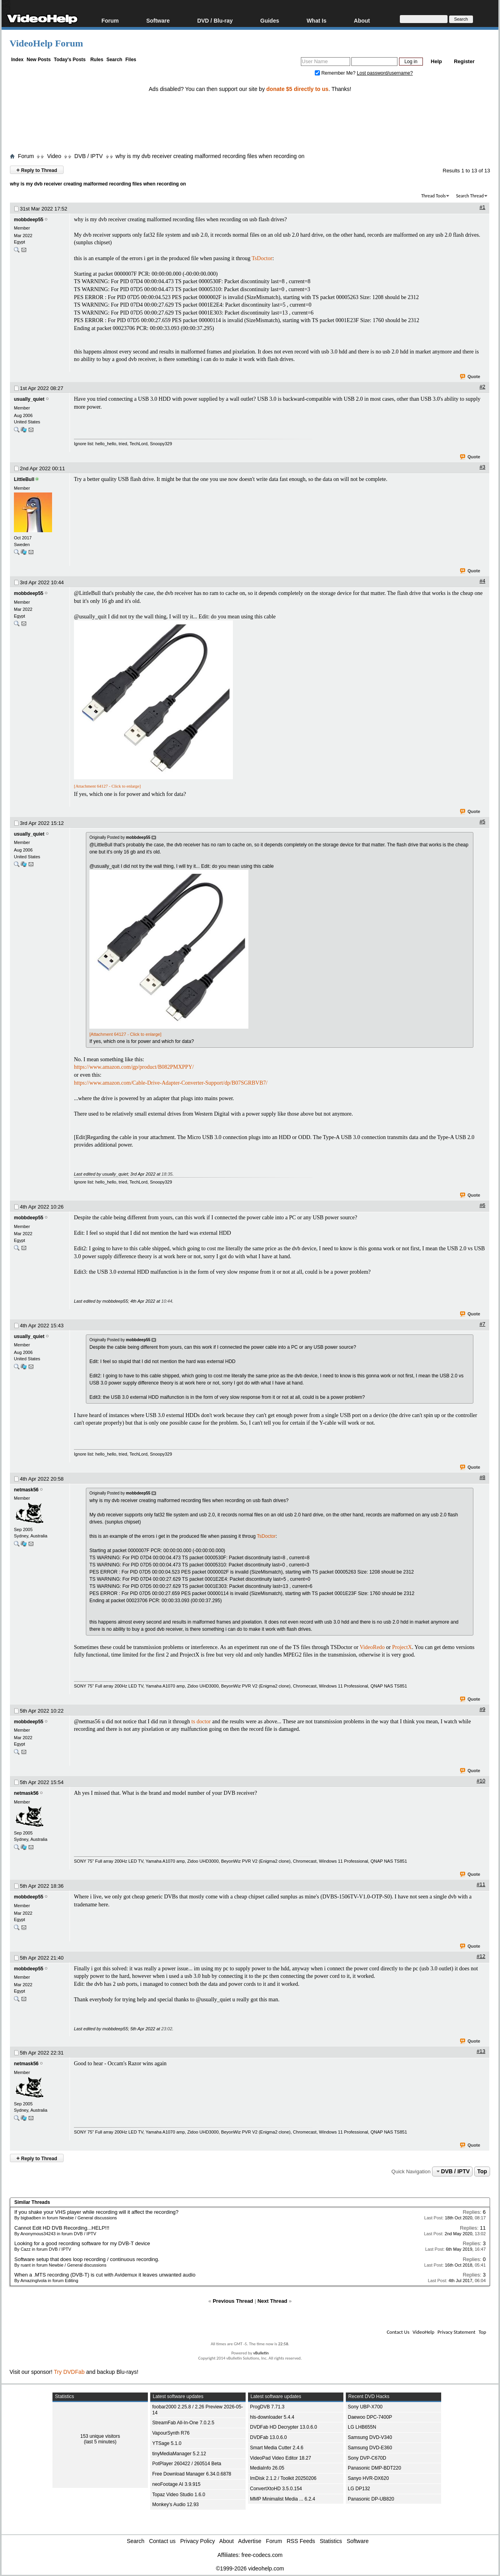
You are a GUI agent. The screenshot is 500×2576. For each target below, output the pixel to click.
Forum (110, 20)
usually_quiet (29, 399)
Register (464, 61)
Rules (96, 59)
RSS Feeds (301, 2541)
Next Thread (272, 2301)
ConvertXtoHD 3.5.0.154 (276, 2488)
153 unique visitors (100, 2436)
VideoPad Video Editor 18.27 (280, 2458)
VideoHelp (423, 2332)
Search (114, 59)
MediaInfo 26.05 (267, 2468)
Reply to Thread (36, 169)
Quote (470, 377)
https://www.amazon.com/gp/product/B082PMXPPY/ (134, 1067)
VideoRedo (372, 1647)
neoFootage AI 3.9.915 (176, 2484)
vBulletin (261, 2353)
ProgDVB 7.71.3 (267, 2407)
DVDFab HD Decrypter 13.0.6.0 (283, 2427)
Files (130, 59)
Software (158, 20)
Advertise (249, 2541)
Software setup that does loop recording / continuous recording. (86, 2259)
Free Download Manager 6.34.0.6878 (191, 2474)
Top (482, 2171)
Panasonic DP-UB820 (371, 2499)
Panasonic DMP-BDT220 (374, 2468)
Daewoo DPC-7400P (370, 2417)
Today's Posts (69, 59)
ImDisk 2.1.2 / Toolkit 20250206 (283, 2478)
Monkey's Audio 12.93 (175, 2504)
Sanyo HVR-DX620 (368, 2478)
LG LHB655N (362, 2427)
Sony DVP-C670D (367, 2458)
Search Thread (470, 196)
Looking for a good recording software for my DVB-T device (82, 2243)
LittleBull (24, 479)
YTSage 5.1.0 (166, 2443)
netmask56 (26, 1490)
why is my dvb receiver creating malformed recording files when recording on (210, 156)
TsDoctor (262, 258)
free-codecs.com (261, 2555)
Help (436, 61)
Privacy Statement (456, 2332)
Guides (269, 20)
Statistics (331, 2541)
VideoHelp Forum (46, 43)
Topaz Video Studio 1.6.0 (178, 2494)
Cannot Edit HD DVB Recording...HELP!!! (61, 2228)
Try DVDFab (69, 2372)
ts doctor (201, 1721)
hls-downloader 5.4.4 (272, 2417)
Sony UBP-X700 (365, 2407)
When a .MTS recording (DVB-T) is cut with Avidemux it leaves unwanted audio (105, 2275)
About (362, 20)
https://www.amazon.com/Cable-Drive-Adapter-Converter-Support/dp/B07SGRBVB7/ (170, 1083)
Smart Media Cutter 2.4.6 (276, 2447)
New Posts (39, 59)
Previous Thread (233, 2301)
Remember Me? (336, 73)
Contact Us (398, 2332)
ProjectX (402, 1647)
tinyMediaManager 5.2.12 (179, 2453)
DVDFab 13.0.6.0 (268, 2437)
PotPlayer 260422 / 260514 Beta (186, 2463)
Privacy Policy (197, 2541)
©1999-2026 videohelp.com (250, 2568)
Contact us (162, 2541)
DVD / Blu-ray (215, 20)
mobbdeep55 (28, 219)
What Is (316, 20)
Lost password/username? (385, 73)
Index (17, 59)
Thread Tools (433, 196)
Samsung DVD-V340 (370, 2437)
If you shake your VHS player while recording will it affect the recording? (96, 2212)
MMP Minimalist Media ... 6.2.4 (282, 2499)
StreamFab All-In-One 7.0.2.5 (183, 2422)
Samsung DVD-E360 (370, 2447)
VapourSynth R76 (171, 2433)
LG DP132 (359, 2488)
